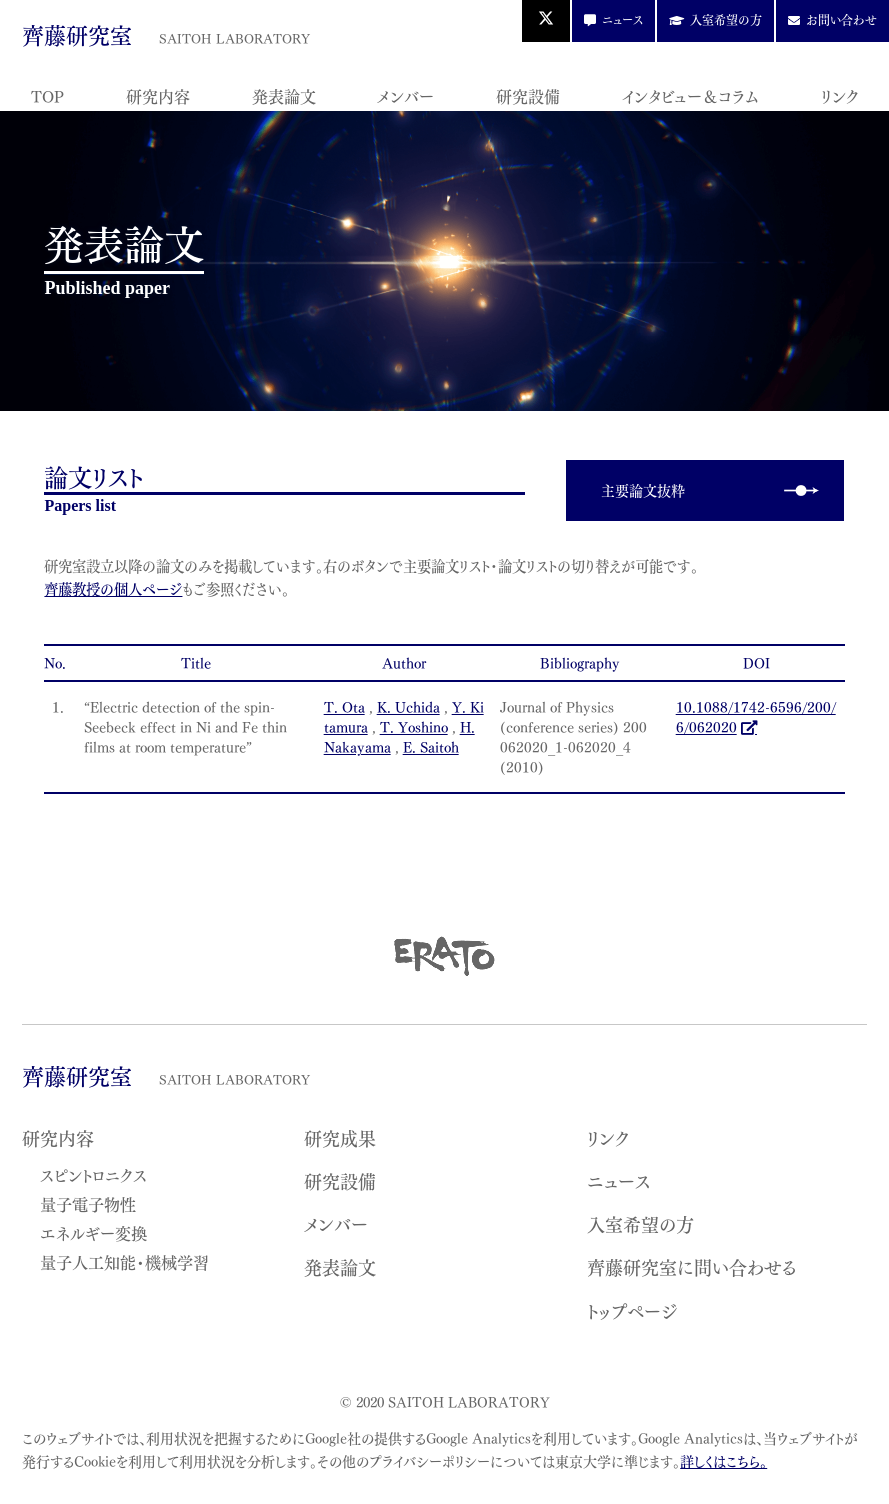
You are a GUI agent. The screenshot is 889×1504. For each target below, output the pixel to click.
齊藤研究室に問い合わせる (692, 1266)
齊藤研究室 (165, 33)
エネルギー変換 (93, 1232)
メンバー (405, 95)
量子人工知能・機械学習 (124, 1261)
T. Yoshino (414, 726)
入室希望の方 (726, 19)
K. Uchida (408, 706)
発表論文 (284, 95)
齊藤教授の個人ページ (113, 588)
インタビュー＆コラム (690, 95)
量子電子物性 (88, 1203)
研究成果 (340, 1137)
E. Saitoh (431, 746)
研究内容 (158, 95)
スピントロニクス (93, 1174)
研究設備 (528, 95)
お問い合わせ (841, 19)
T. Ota (344, 706)
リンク (839, 95)
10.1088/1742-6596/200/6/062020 (756, 716)
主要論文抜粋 (643, 489)
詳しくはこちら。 (723, 1460)
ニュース (622, 19)
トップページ (632, 1310)
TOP (47, 95)
